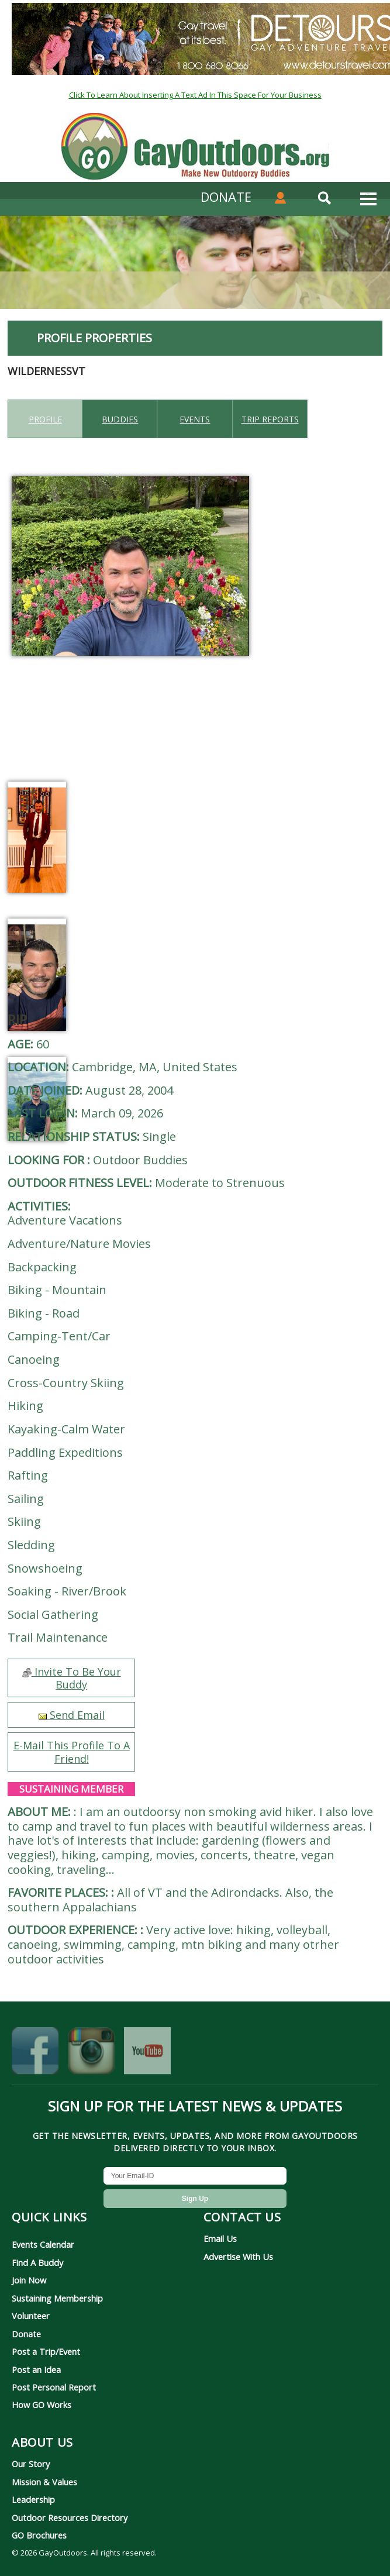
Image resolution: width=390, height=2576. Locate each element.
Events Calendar (43, 2244)
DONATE (226, 196)
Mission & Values (44, 2482)
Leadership (33, 2499)
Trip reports (270, 419)
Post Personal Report (54, 2387)
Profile (45, 419)
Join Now (29, 2280)
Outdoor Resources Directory (69, 2517)
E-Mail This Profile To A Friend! (71, 1751)
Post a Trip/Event (46, 2351)
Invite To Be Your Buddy (71, 1677)
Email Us (220, 2238)
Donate (26, 2334)
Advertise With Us (238, 2256)
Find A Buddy (37, 2262)
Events (195, 419)
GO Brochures (39, 2535)
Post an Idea (36, 2369)
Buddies (120, 419)
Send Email (72, 1715)
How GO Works (41, 2404)
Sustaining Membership (57, 2298)
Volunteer (31, 2316)
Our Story (31, 2464)
